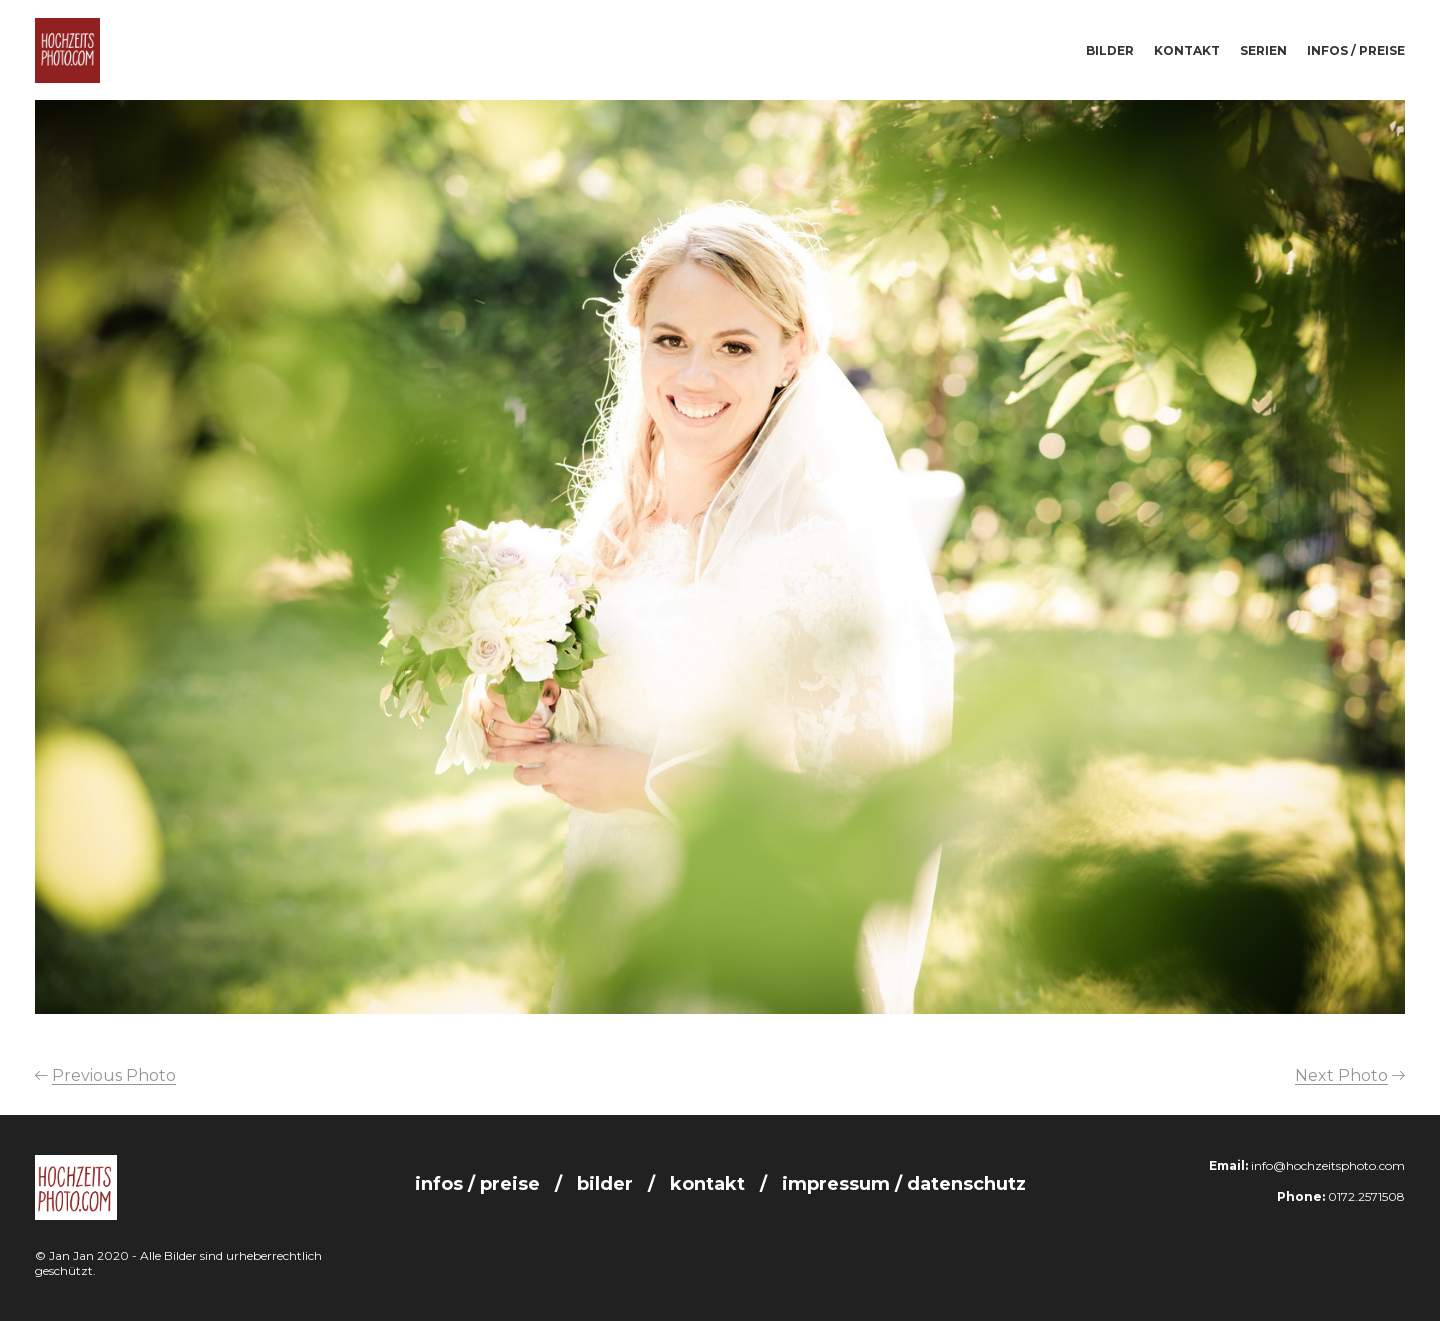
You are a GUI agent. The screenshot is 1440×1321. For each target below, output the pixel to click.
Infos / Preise (1356, 50)
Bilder (1110, 50)
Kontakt (1187, 50)
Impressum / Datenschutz (904, 1184)
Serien (1263, 50)
